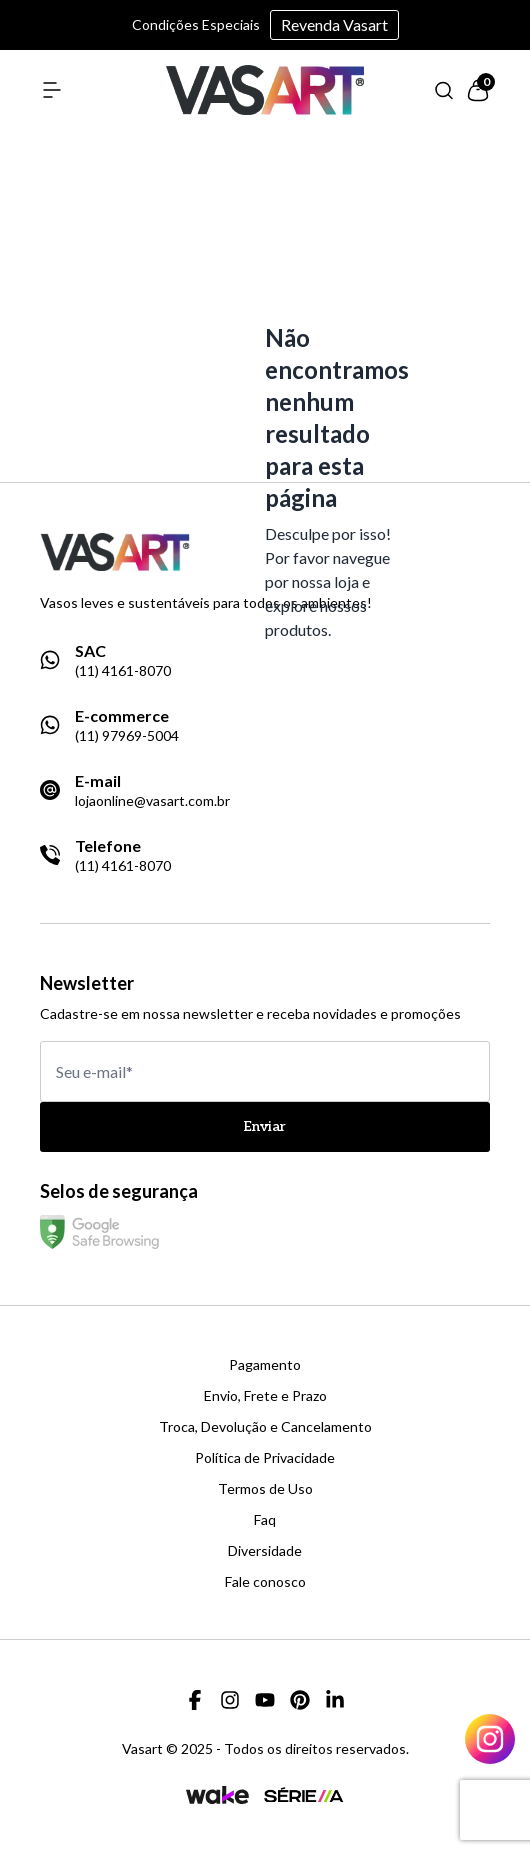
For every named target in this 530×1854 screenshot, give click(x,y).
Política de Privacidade (265, 1458)
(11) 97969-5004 (127, 736)
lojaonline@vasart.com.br (152, 801)
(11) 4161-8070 (123, 671)
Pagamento (265, 1365)
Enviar (265, 1126)
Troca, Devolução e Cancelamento (265, 1427)
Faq (265, 1520)
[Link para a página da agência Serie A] (304, 1794)
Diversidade (265, 1551)
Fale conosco (265, 1582)
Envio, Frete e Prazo (265, 1396)
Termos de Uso (265, 1489)
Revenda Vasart (334, 24)
